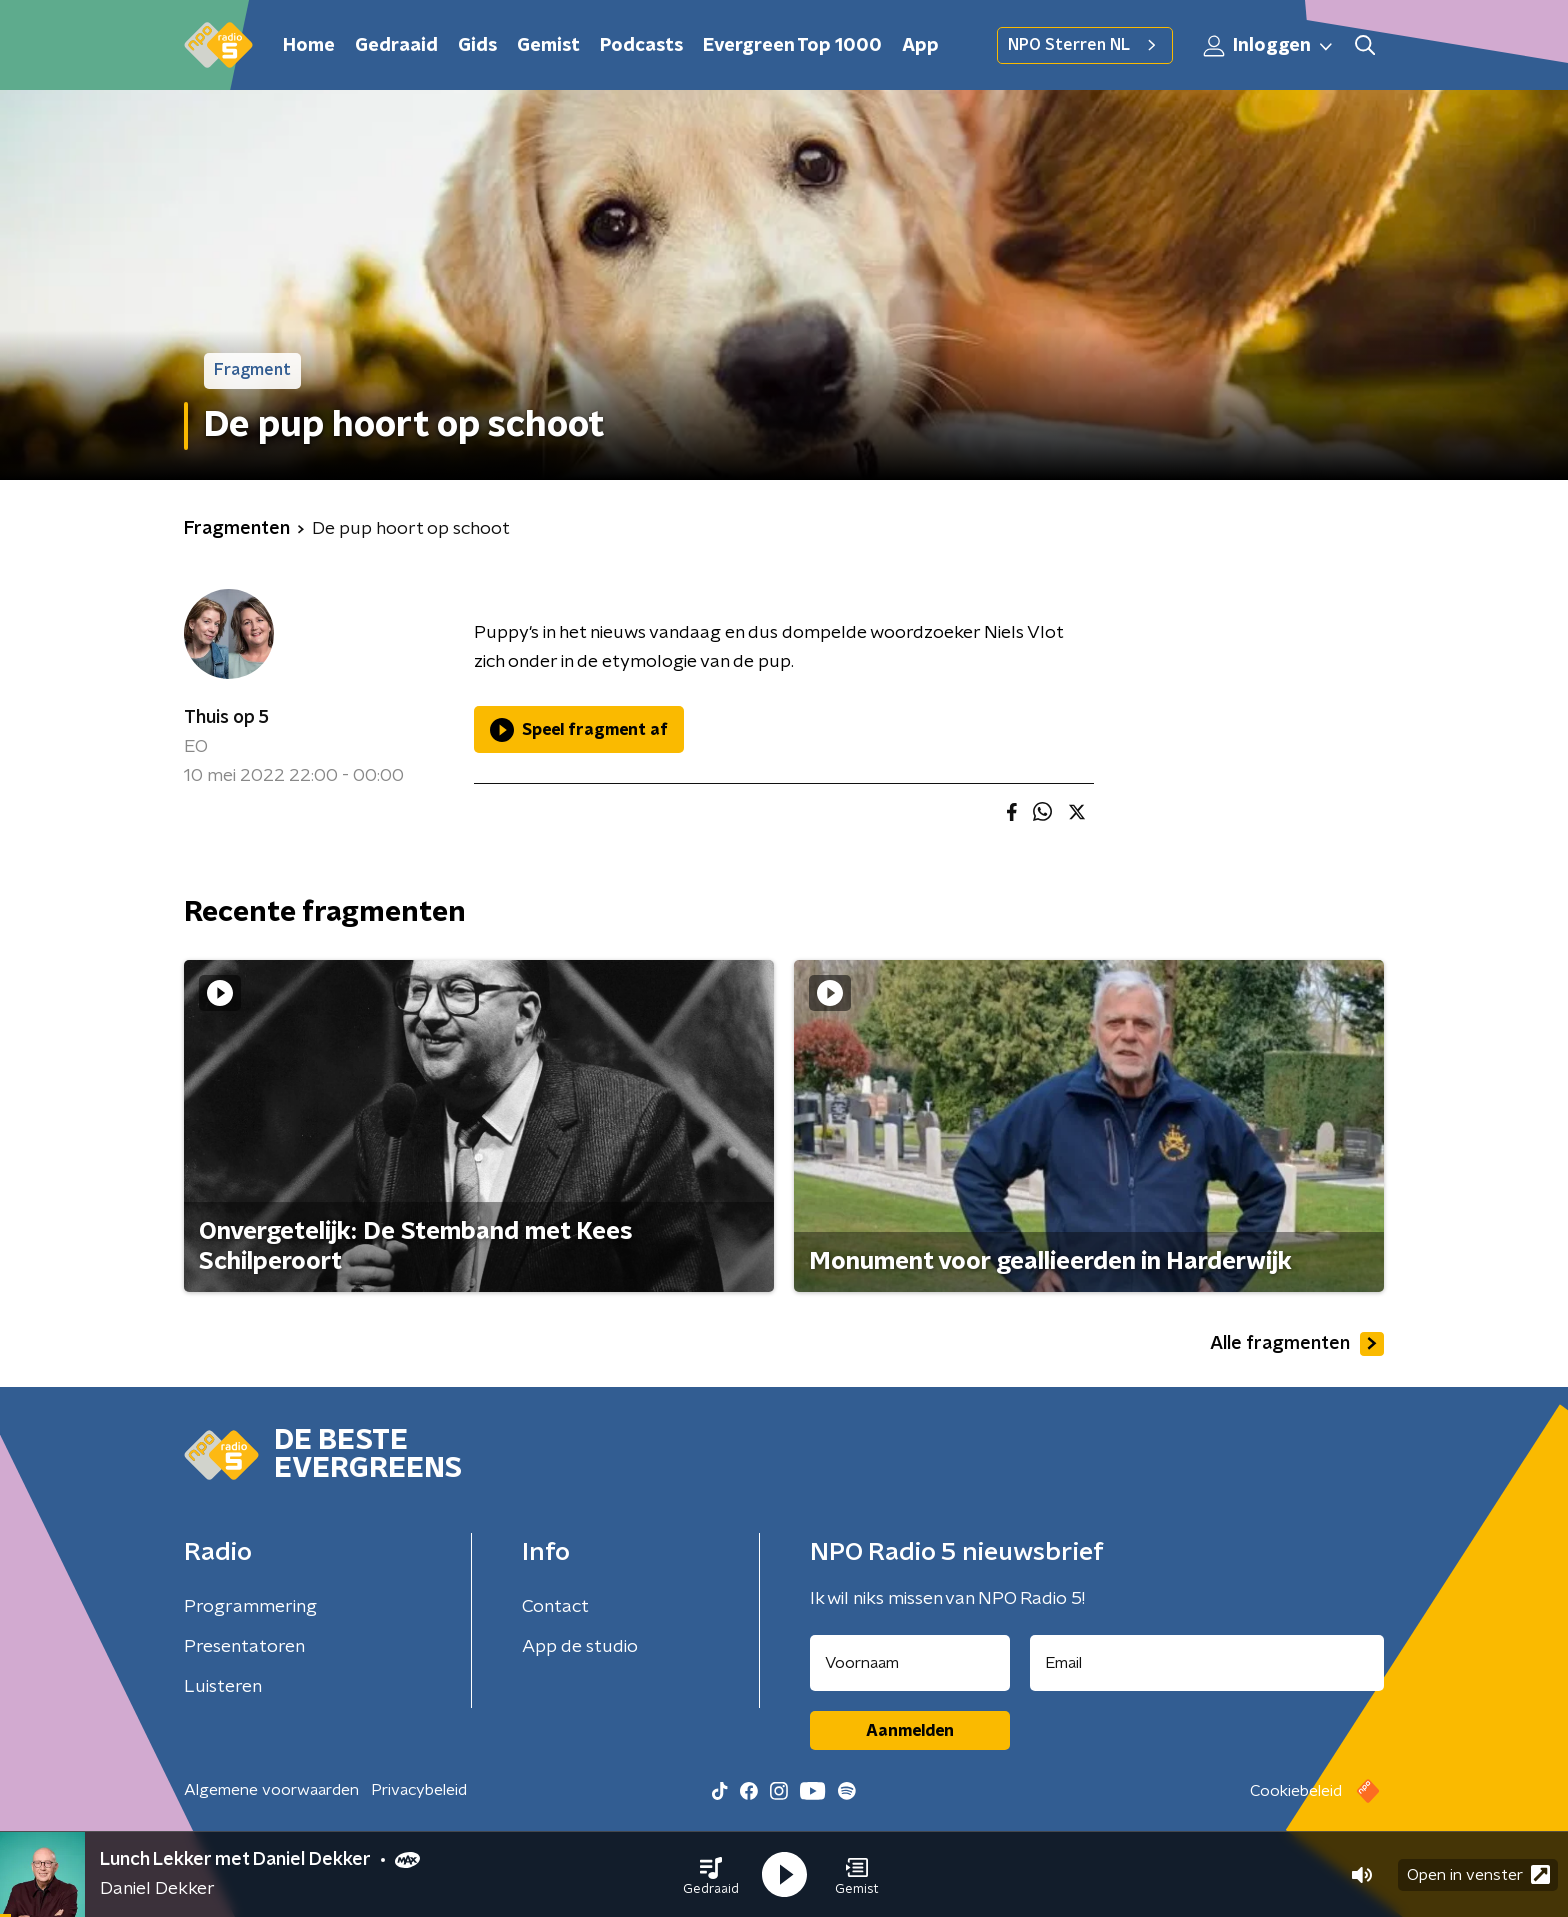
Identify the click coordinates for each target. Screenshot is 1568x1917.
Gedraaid (396, 46)
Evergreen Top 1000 (792, 46)
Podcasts (641, 46)
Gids (477, 46)
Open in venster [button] (1478, 1874)
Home (309, 46)
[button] (711, 1875)
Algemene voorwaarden (271, 1790)
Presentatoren (244, 1647)
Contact (555, 1607)
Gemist (548, 46)
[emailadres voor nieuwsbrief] (1207, 1663)
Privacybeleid (419, 1790)
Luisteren (223, 1687)
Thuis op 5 (226, 718)
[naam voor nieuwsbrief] (910, 1663)
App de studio (580, 1647)
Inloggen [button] (1269, 46)
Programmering (250, 1607)
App (920, 46)
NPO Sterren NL (1085, 45)
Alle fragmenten (1297, 1344)
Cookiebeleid (1296, 1791)
